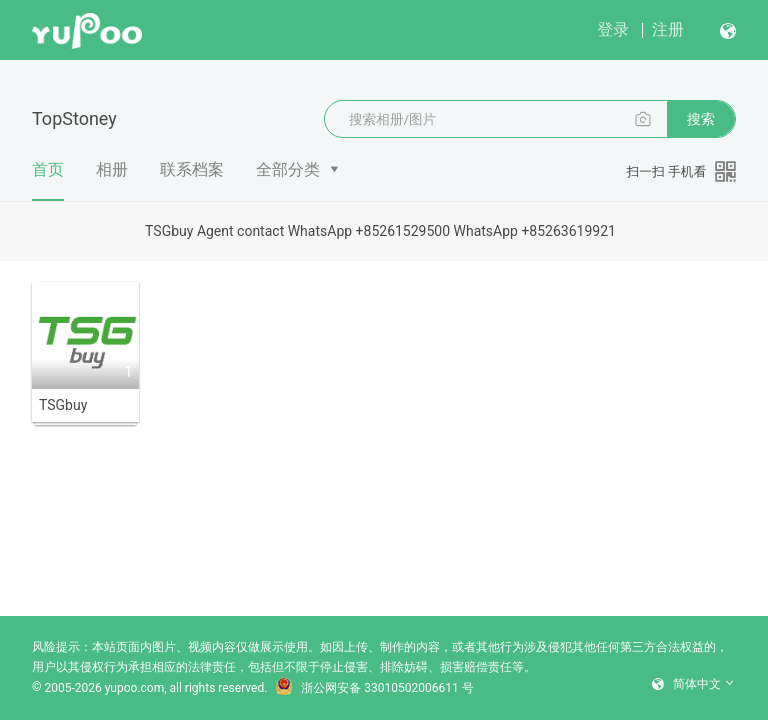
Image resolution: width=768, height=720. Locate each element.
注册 (668, 29)
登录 (613, 29)
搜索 (701, 119)
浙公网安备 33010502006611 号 (374, 688)
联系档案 (192, 169)
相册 (112, 169)
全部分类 (288, 169)
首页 (48, 180)
